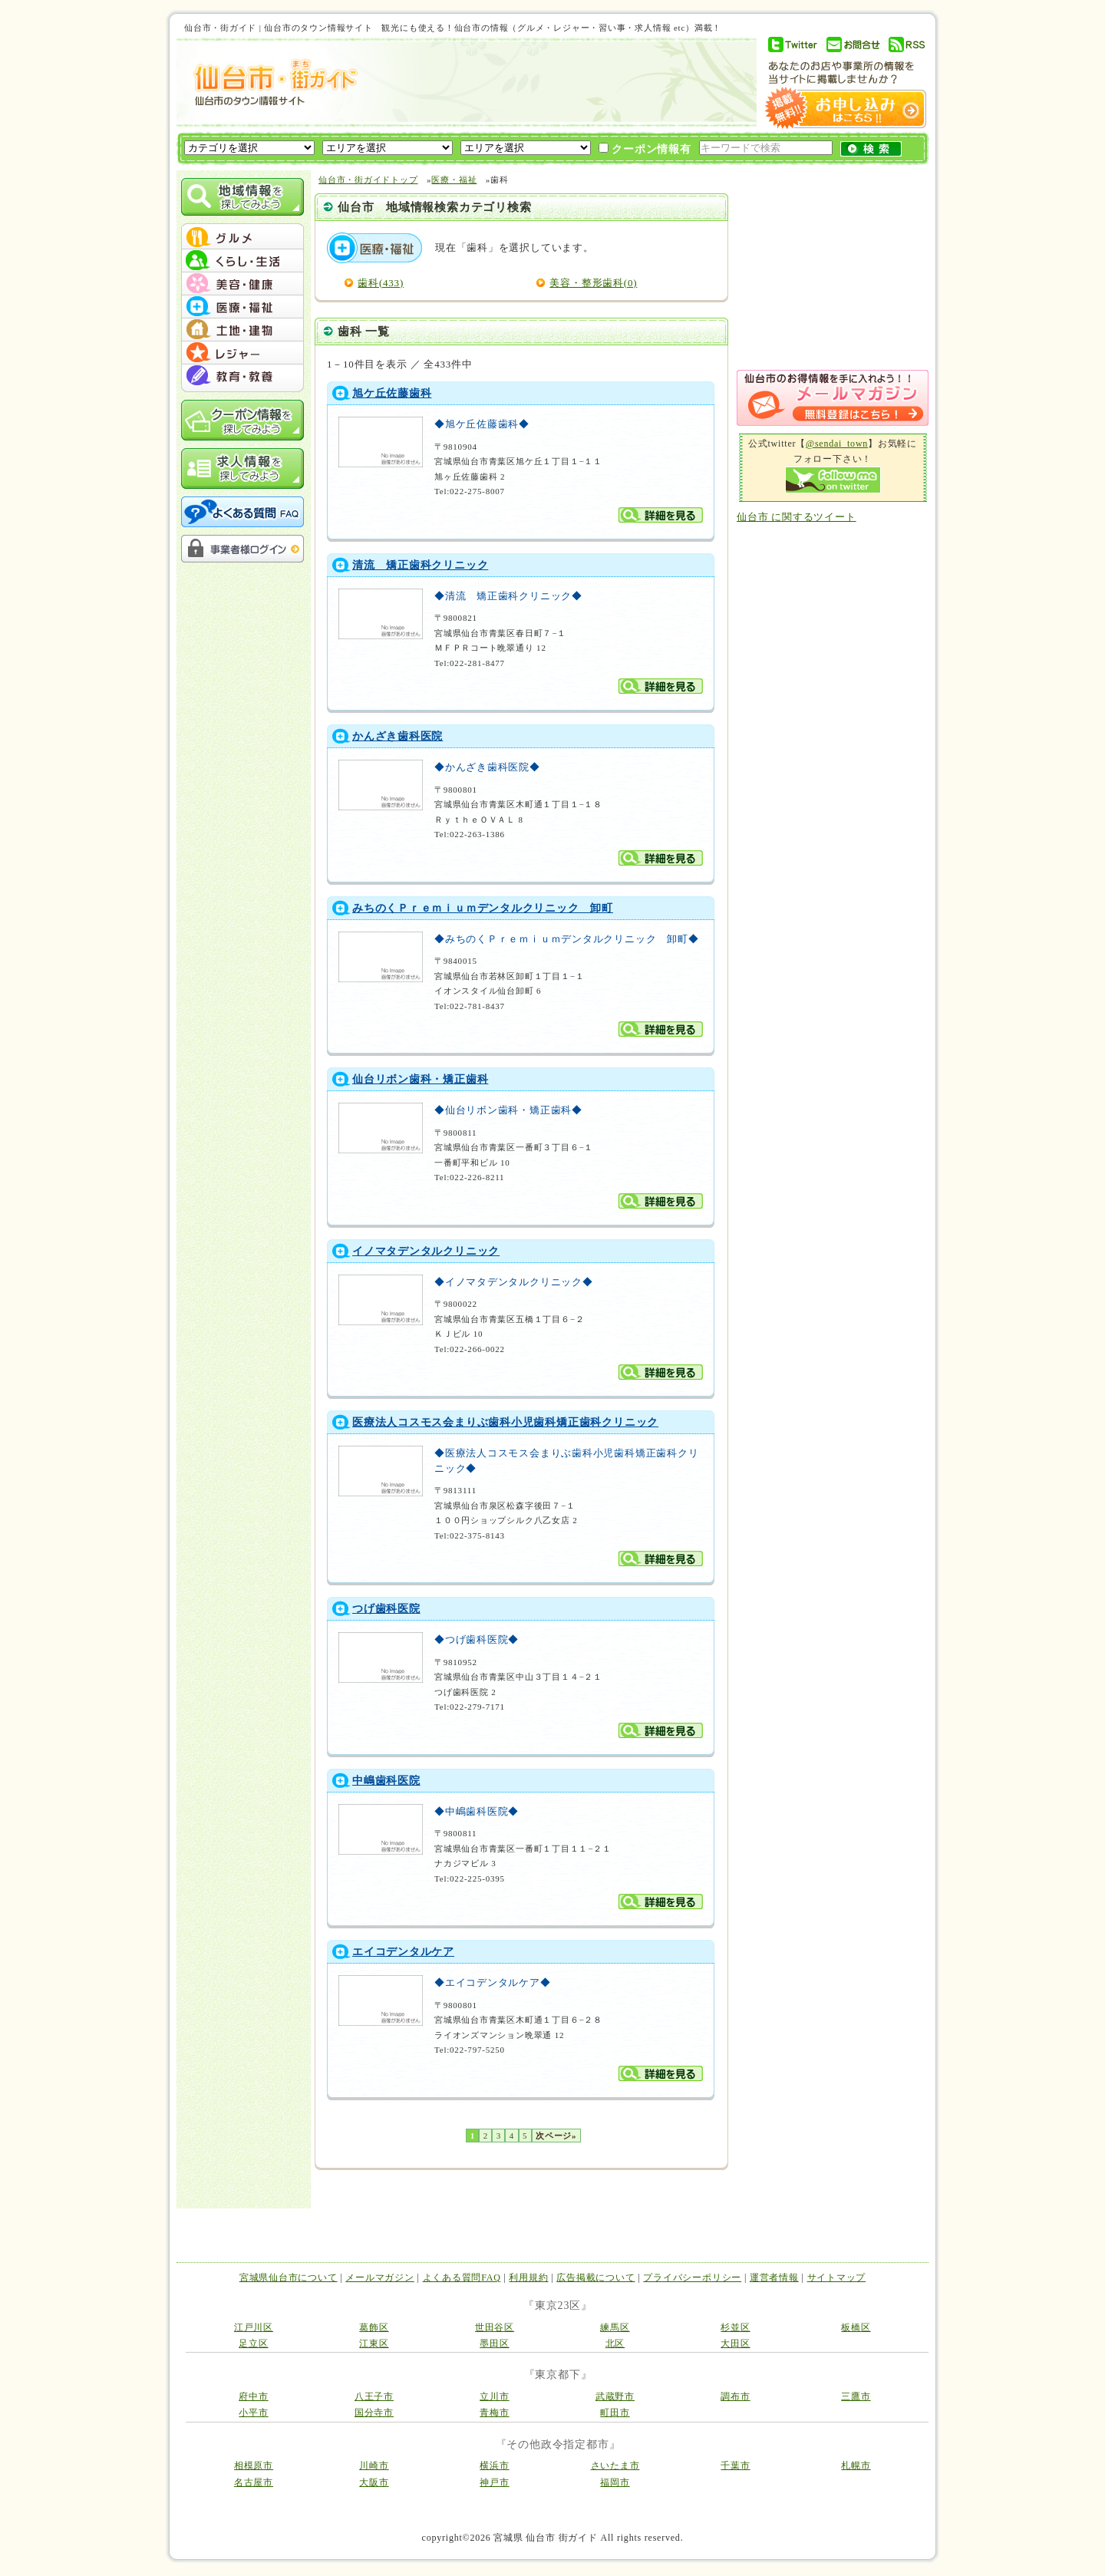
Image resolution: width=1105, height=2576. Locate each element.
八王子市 (374, 2396)
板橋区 (855, 2327)
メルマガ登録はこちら (833, 398)
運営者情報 (774, 2277)
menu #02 (242, 260)
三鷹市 (855, 2396)
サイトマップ (836, 2277)
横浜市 (494, 2465)
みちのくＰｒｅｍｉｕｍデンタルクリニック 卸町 (482, 908)
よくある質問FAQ (462, 2277)
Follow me (833, 480)
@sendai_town (837, 443)
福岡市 (614, 2482)
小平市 (253, 2412)
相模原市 (253, 2465)
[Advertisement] (555, 82)
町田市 (614, 2412)
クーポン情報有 (645, 149)
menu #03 (242, 283)
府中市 (253, 2396)
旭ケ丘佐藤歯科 (391, 393)
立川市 (494, 2396)
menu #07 (242, 376)
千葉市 (735, 2465)
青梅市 (494, 2412)
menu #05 (242, 329)
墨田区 (494, 2343)
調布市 (735, 2396)
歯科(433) (381, 283)
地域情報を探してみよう (242, 197)
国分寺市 (374, 2412)
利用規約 (528, 2277)
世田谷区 (494, 2327)
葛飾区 (373, 2327)
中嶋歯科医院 (386, 1780)
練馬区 (614, 2327)
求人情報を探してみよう (242, 468)
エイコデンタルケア (403, 1952)
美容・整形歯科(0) (593, 283)
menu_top (242, 225)
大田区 (735, 2343)
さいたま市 (615, 2465)
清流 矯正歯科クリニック (420, 565)
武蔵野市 (615, 2396)
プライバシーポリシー (692, 2277)
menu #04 (242, 306)
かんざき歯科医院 (397, 736)
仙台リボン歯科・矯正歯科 (420, 1079)
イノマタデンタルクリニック (426, 1251)
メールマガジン (379, 2277)
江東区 (373, 2343)
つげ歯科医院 (386, 1609)
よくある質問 (242, 511)
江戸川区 (253, 2327)
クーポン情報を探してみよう (242, 420)
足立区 (253, 2343)
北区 (615, 2343)
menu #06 (242, 352)
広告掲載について (595, 2277)
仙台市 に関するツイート (796, 517)
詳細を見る (660, 515)
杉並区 (735, 2327)
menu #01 (242, 237)
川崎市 (373, 2465)
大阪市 (373, 2482)
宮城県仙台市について (288, 2277)
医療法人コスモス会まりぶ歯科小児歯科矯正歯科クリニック (505, 1422)
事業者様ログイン (242, 548)
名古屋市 (253, 2482)
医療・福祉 (454, 179)
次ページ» (556, 2135)
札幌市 (855, 2465)
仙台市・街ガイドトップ (368, 179)
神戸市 (494, 2482)
